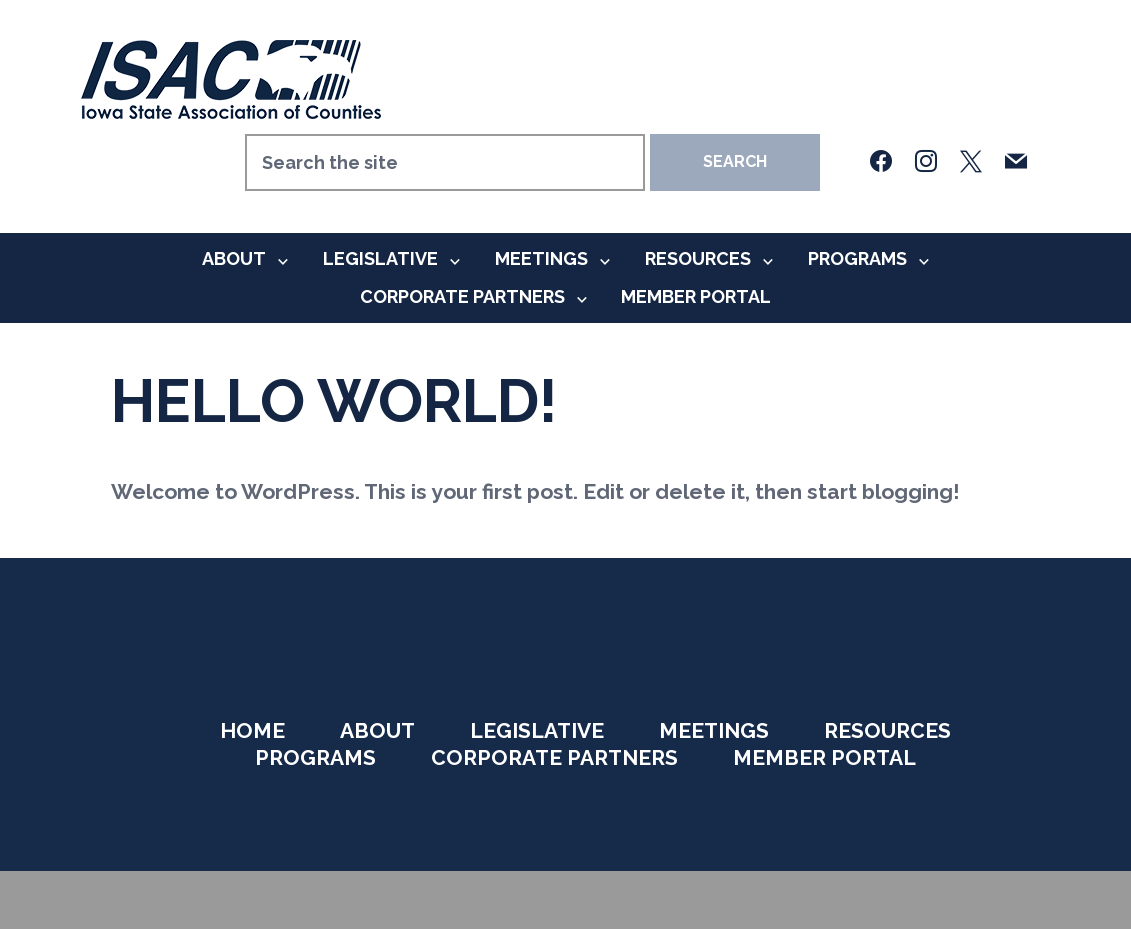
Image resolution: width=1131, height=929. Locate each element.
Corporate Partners (462, 296)
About (234, 258)
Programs (857, 258)
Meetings (541, 258)
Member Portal (696, 296)
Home (252, 730)
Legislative (380, 258)
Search (735, 161)
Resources (698, 258)
